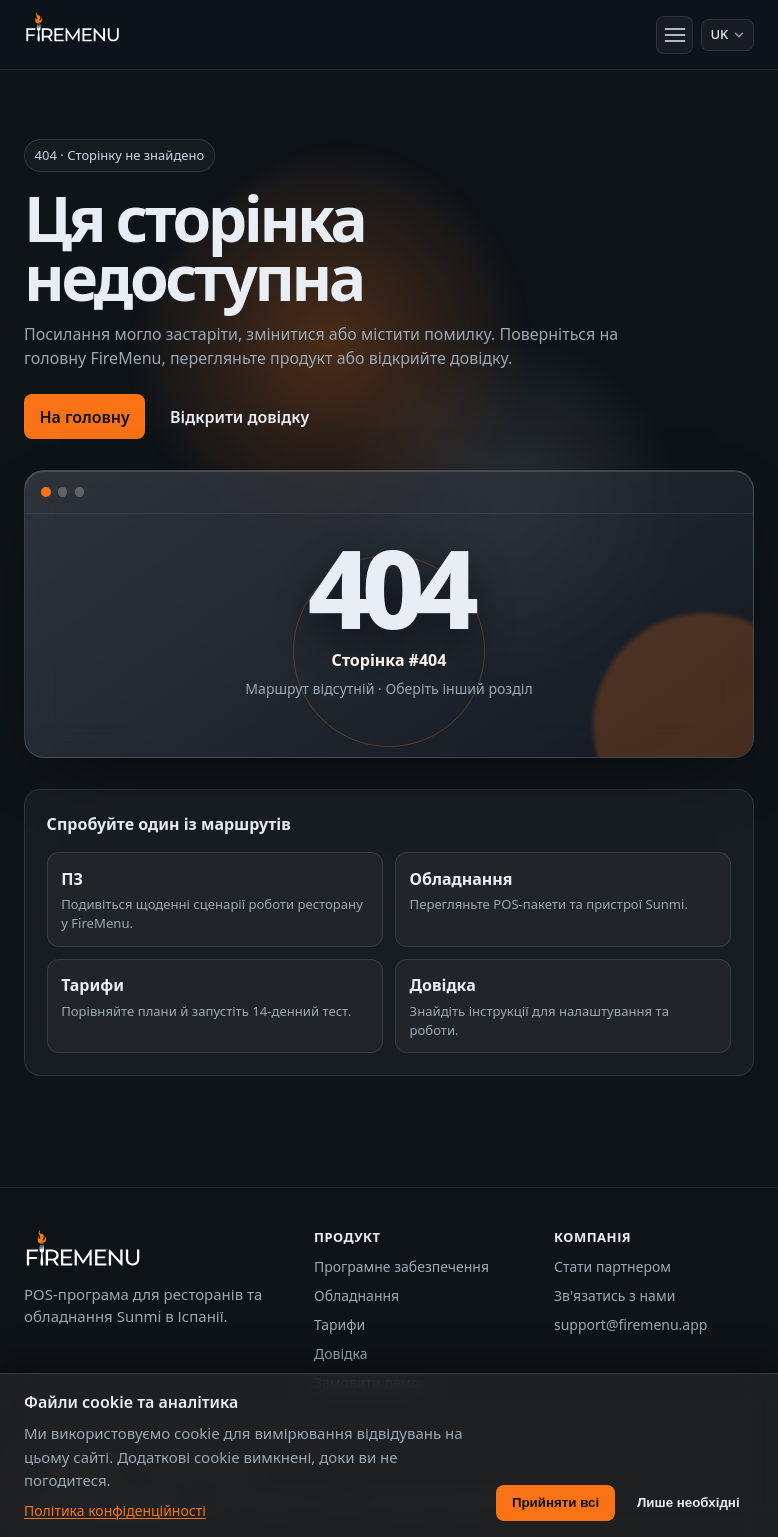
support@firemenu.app (630, 1324)
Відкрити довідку (239, 417)
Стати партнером (612, 1266)
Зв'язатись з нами (614, 1295)
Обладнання (356, 1295)
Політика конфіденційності (115, 1510)
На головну (84, 417)
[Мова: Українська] (727, 35)
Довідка (340, 1353)
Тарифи (339, 1324)
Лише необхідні (688, 1502)
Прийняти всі (555, 1502)
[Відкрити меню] (675, 35)
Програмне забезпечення (401, 1266)
